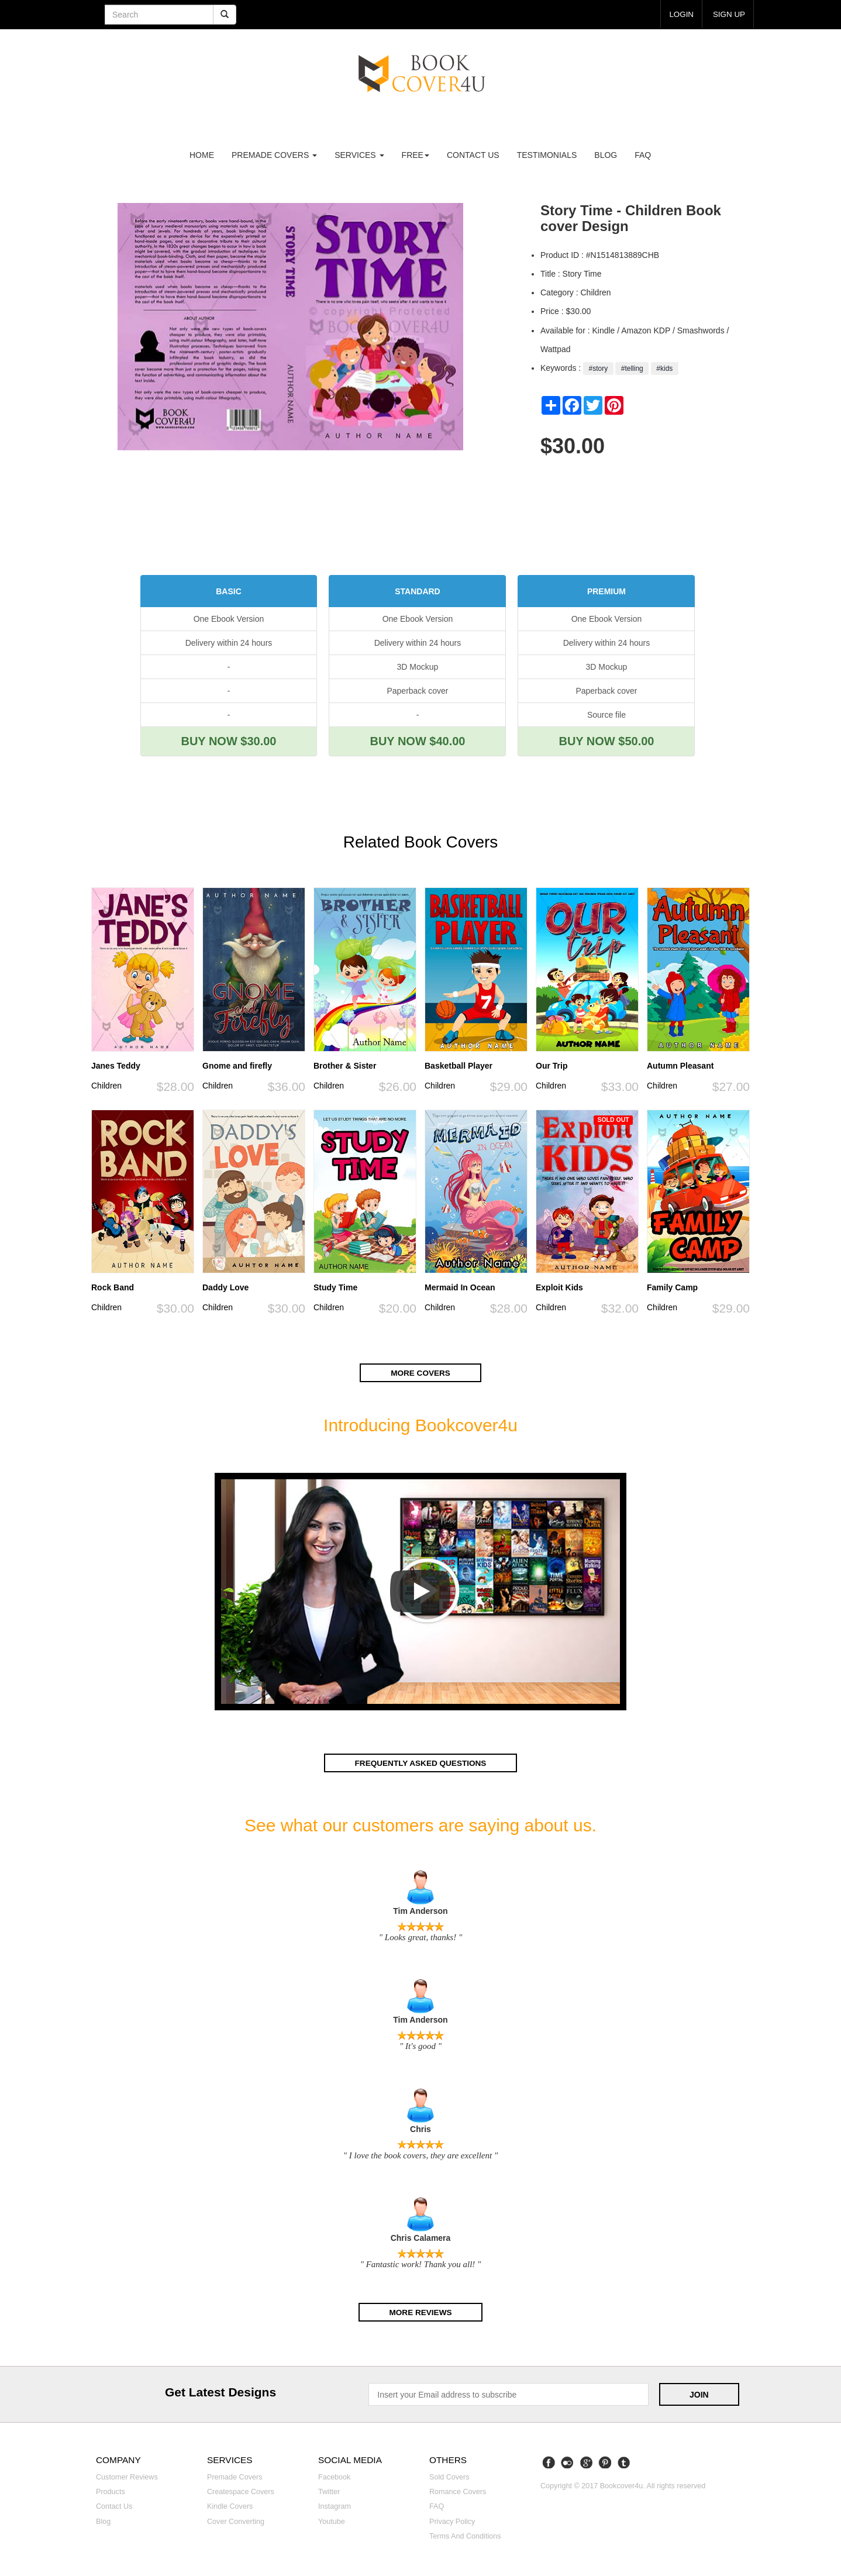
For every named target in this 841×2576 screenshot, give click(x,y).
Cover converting (235, 2520)
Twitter (329, 2491)
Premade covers (235, 2476)
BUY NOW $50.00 (606, 741)
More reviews (420, 2311)
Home (201, 155)
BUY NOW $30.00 (228, 741)
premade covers (274, 155)
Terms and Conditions (465, 2536)
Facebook (334, 2476)
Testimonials (547, 155)
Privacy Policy (452, 2520)
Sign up (728, 14)
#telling (632, 368)
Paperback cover (417, 690)
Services (359, 155)
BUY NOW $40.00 (417, 741)
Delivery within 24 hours (229, 643)
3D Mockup (418, 666)
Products (110, 2491)
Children (106, 1085)
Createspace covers (240, 2491)
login (679, 14)
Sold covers (449, 2476)
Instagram (334, 2506)
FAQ (643, 155)
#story (598, 368)
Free (415, 155)
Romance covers (457, 2491)
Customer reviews (127, 2476)
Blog (605, 155)
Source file (606, 714)
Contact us (473, 155)
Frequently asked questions (420, 1762)
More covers (420, 1372)
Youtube (331, 2520)
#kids (664, 368)
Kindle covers (230, 2506)
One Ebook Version (229, 619)
